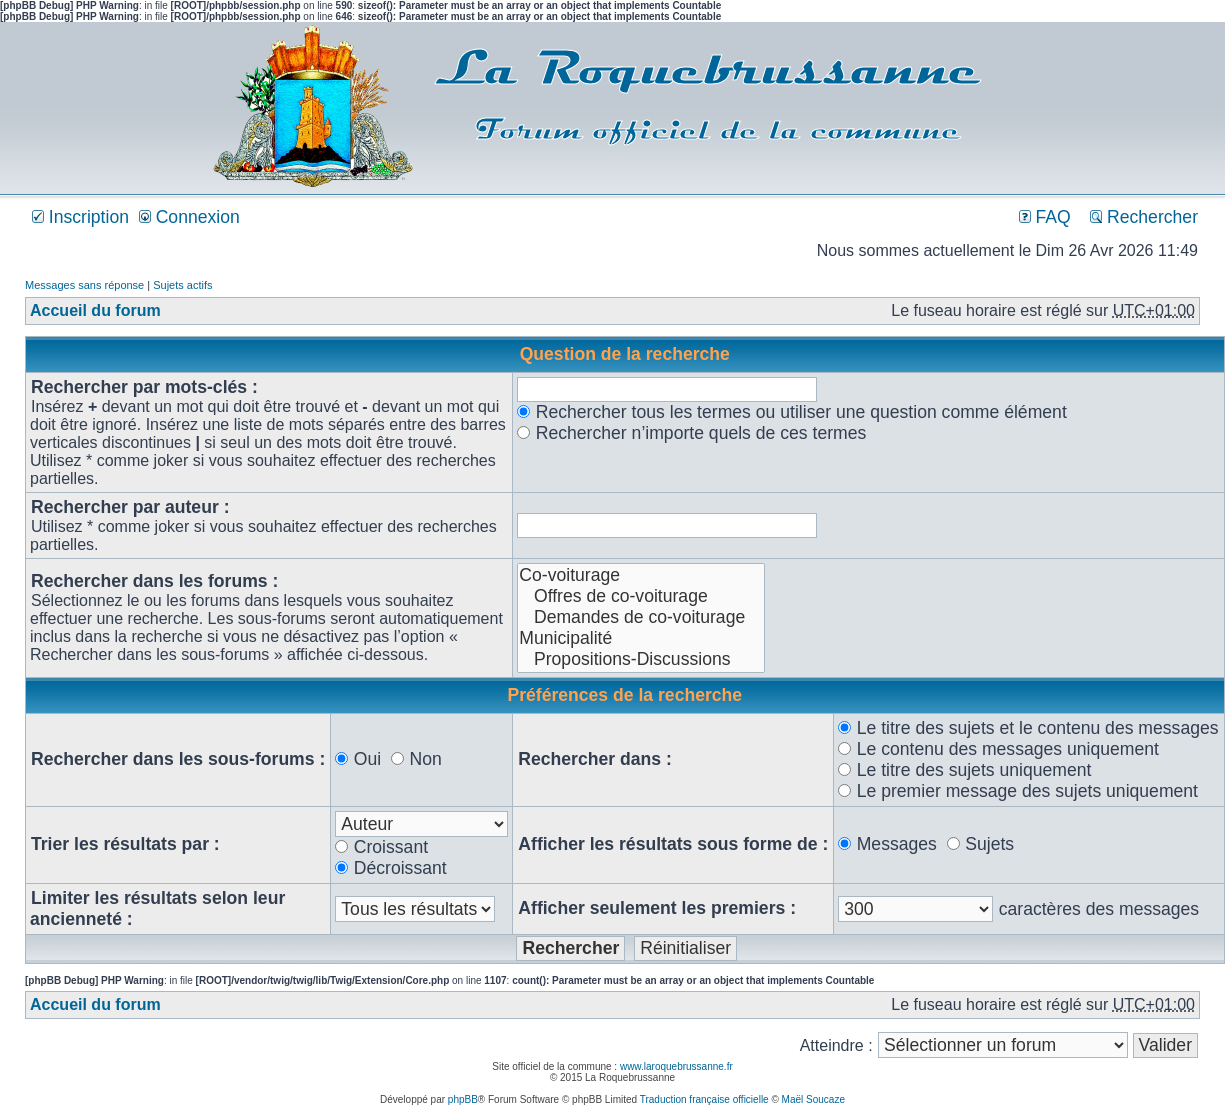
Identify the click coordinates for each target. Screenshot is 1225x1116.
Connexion (189, 217)
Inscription (80, 217)
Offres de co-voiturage (641, 596)
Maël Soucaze (813, 1099)
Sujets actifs (182, 285)
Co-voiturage (641, 575)
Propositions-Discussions (641, 659)
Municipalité (641, 638)
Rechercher (1144, 217)
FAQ (1045, 217)
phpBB (463, 1099)
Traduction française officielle (704, 1099)
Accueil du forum (95, 310)
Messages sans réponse (84, 285)
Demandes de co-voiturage (641, 617)
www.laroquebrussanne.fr (676, 1066)
